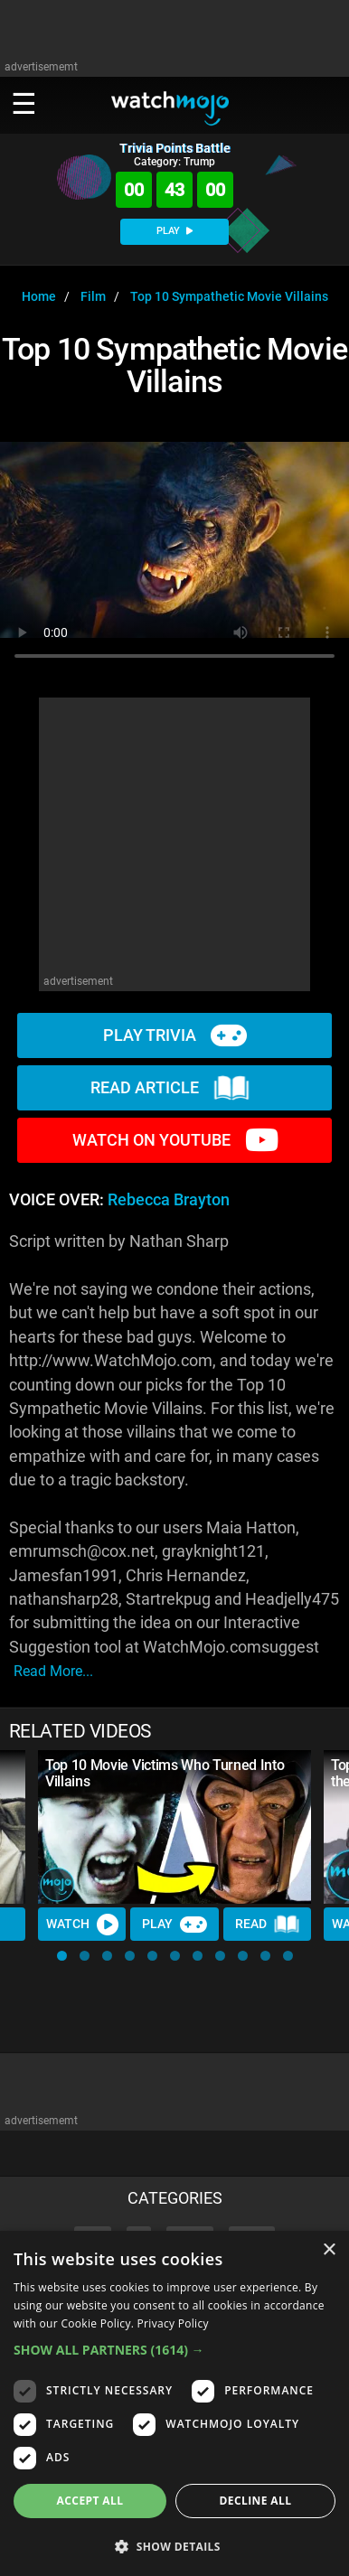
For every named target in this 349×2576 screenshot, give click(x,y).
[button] (62, 1955)
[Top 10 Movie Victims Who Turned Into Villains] (174, 1827)
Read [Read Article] (267, 1924)
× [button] (328, 2250)
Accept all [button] (90, 2500)
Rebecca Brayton (169, 1200)
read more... (53, 1671)
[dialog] (174, 2403)
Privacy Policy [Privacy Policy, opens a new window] (173, 2323)
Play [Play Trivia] (174, 1924)
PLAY (174, 231)
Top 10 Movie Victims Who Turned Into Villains (164, 1773)
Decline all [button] (256, 2500)
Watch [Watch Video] (82, 1924)
